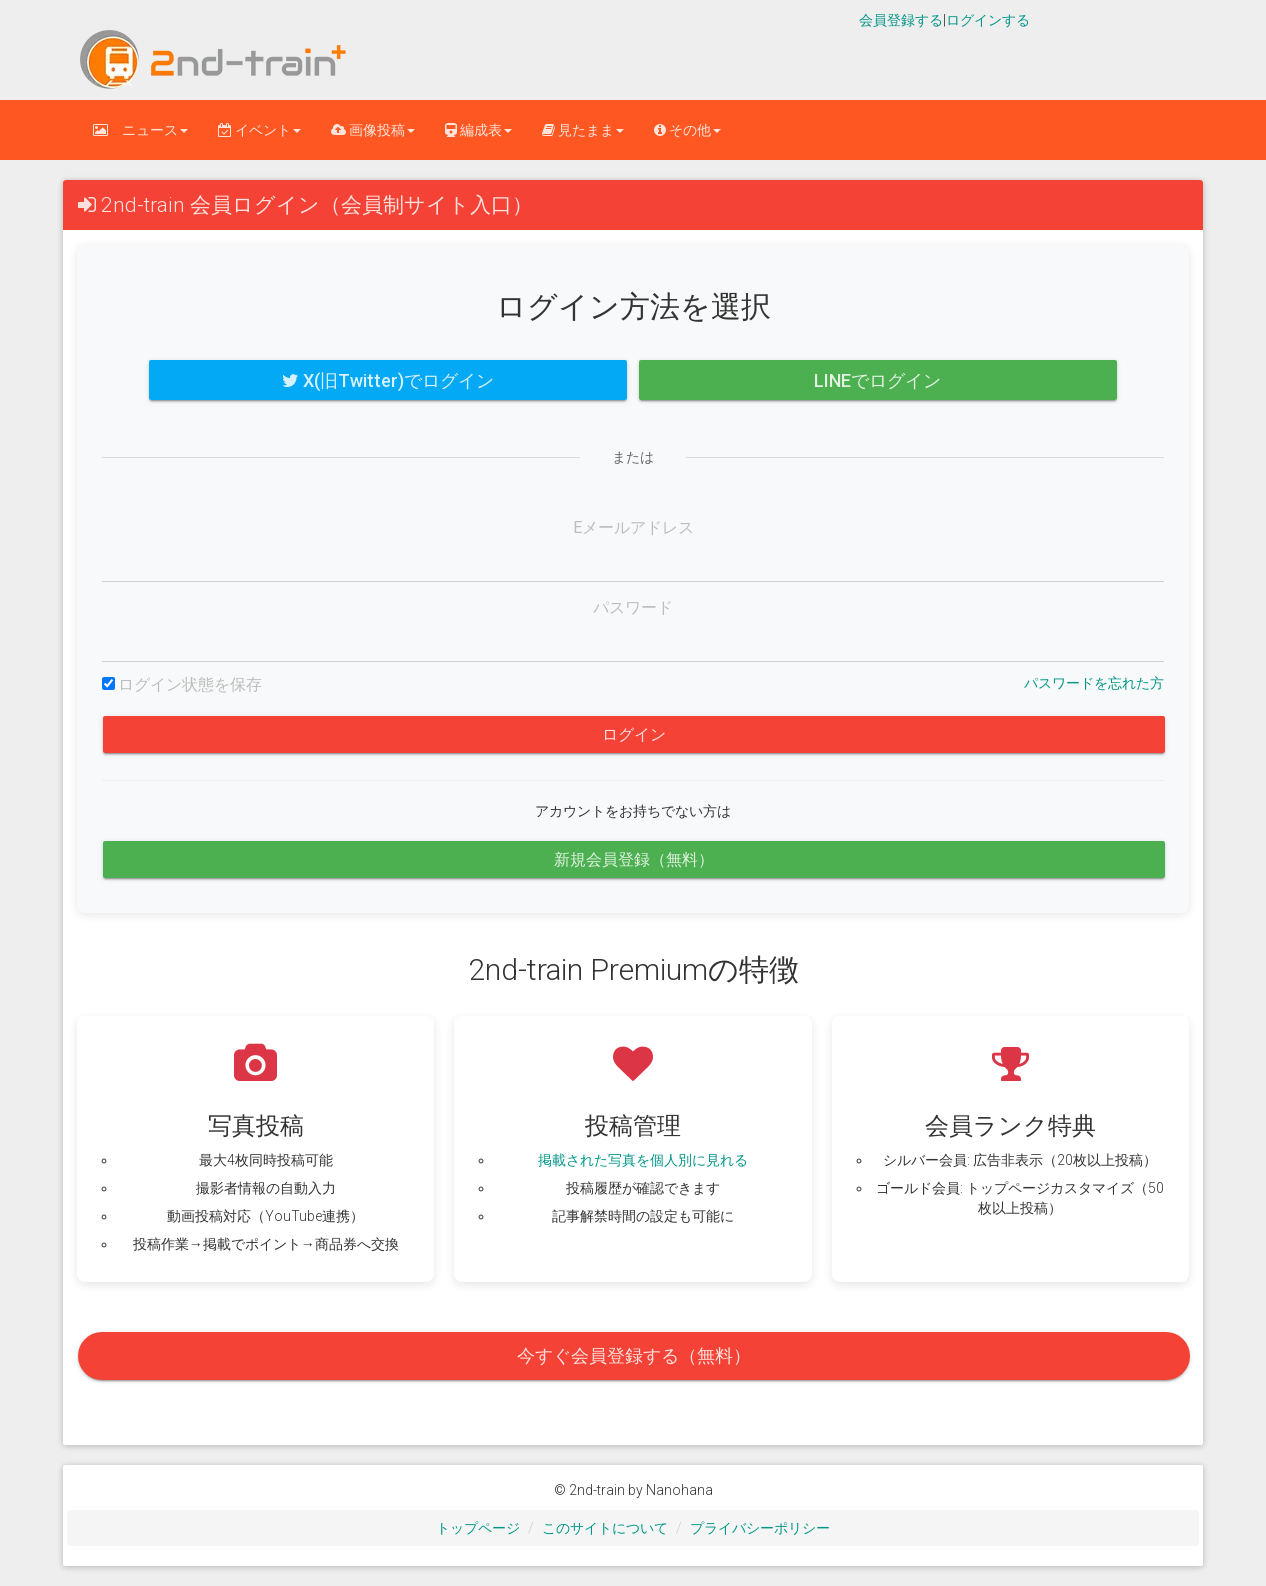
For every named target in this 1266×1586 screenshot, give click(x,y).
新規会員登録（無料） (634, 859)
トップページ (478, 1528)
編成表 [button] (478, 130)
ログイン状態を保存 (190, 684)
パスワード (633, 607)
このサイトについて (605, 1528)
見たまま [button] (583, 130)
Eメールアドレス (633, 527)
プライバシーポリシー (760, 1528)
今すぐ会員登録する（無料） (634, 1355)
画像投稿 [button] (373, 130)
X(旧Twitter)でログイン (388, 380)
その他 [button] (687, 130)
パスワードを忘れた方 (1094, 683)
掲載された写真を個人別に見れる (643, 1160)
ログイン (634, 734)
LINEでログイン (877, 380)
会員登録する (901, 20)
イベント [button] (259, 130)
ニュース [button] (140, 130)
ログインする (988, 20)
